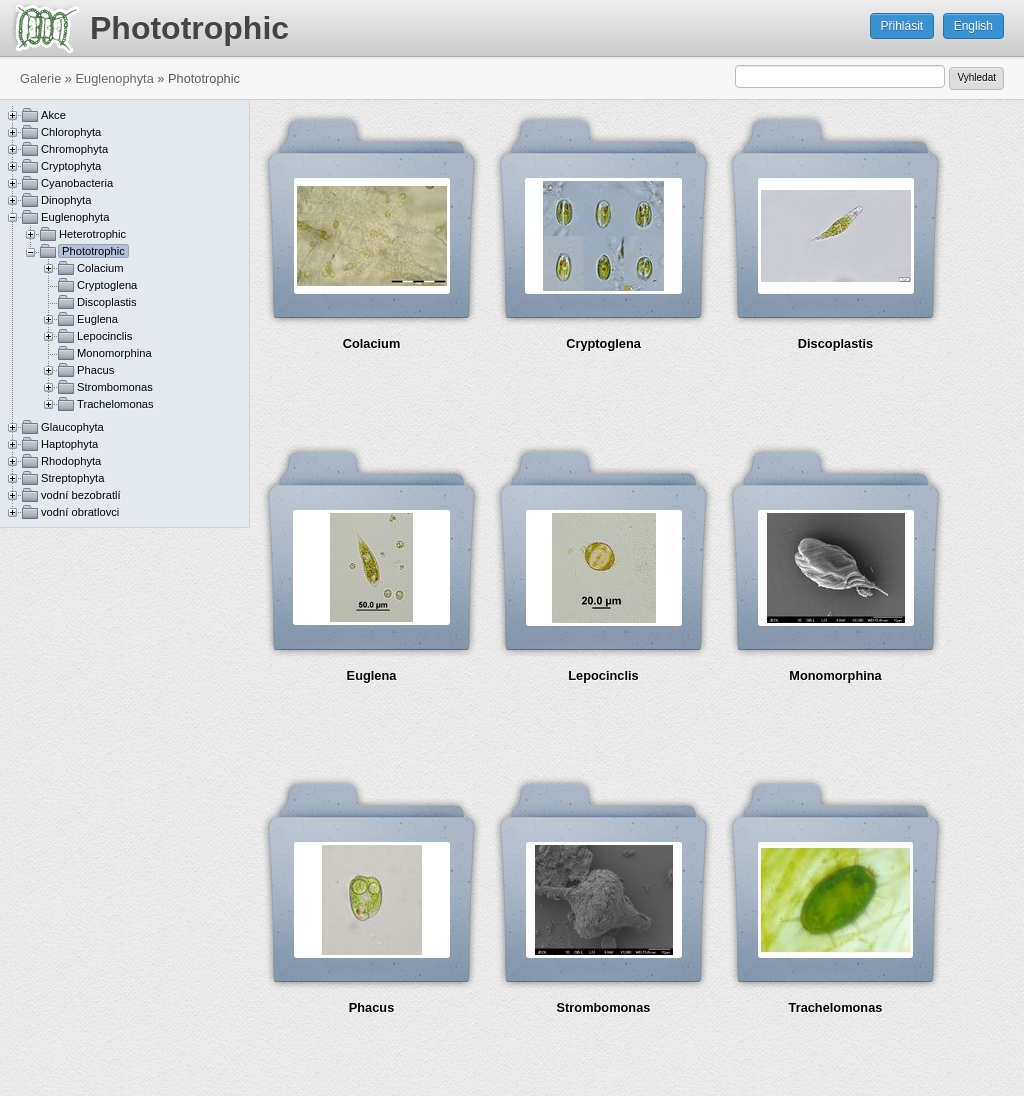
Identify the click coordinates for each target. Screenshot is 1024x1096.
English (973, 26)
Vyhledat (976, 77)
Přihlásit (902, 26)
